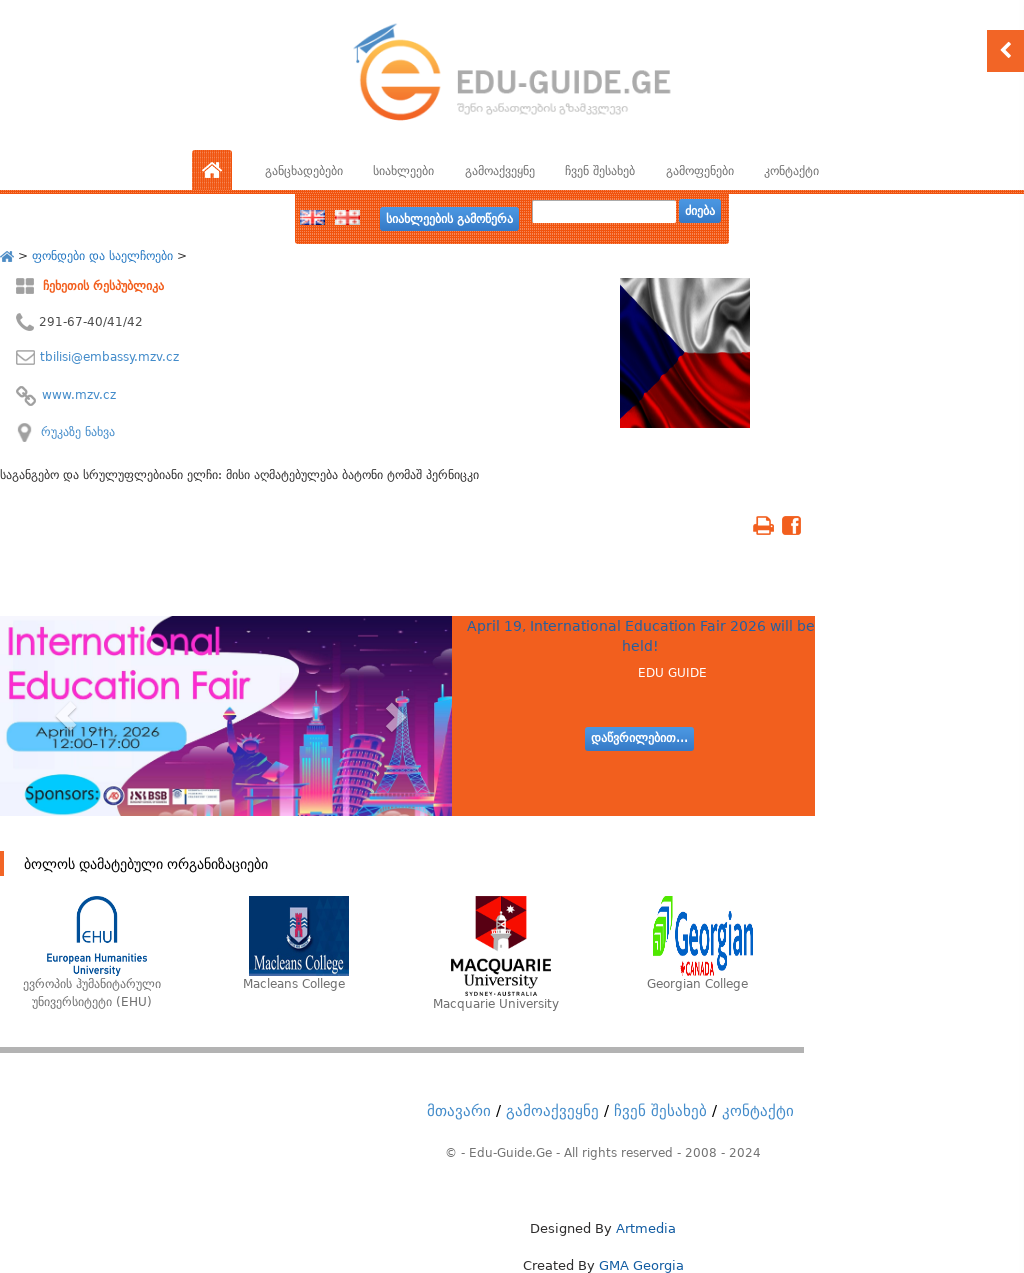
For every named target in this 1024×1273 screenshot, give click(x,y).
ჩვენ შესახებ (600, 171)
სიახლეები (403, 171)
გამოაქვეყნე (500, 171)
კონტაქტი (791, 171)
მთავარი (459, 1111)
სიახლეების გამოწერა (449, 219)
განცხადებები (304, 171)
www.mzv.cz (79, 395)
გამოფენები (700, 171)
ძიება (700, 211)
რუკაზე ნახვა (78, 432)
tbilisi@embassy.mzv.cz (109, 357)
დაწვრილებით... (639, 738)
